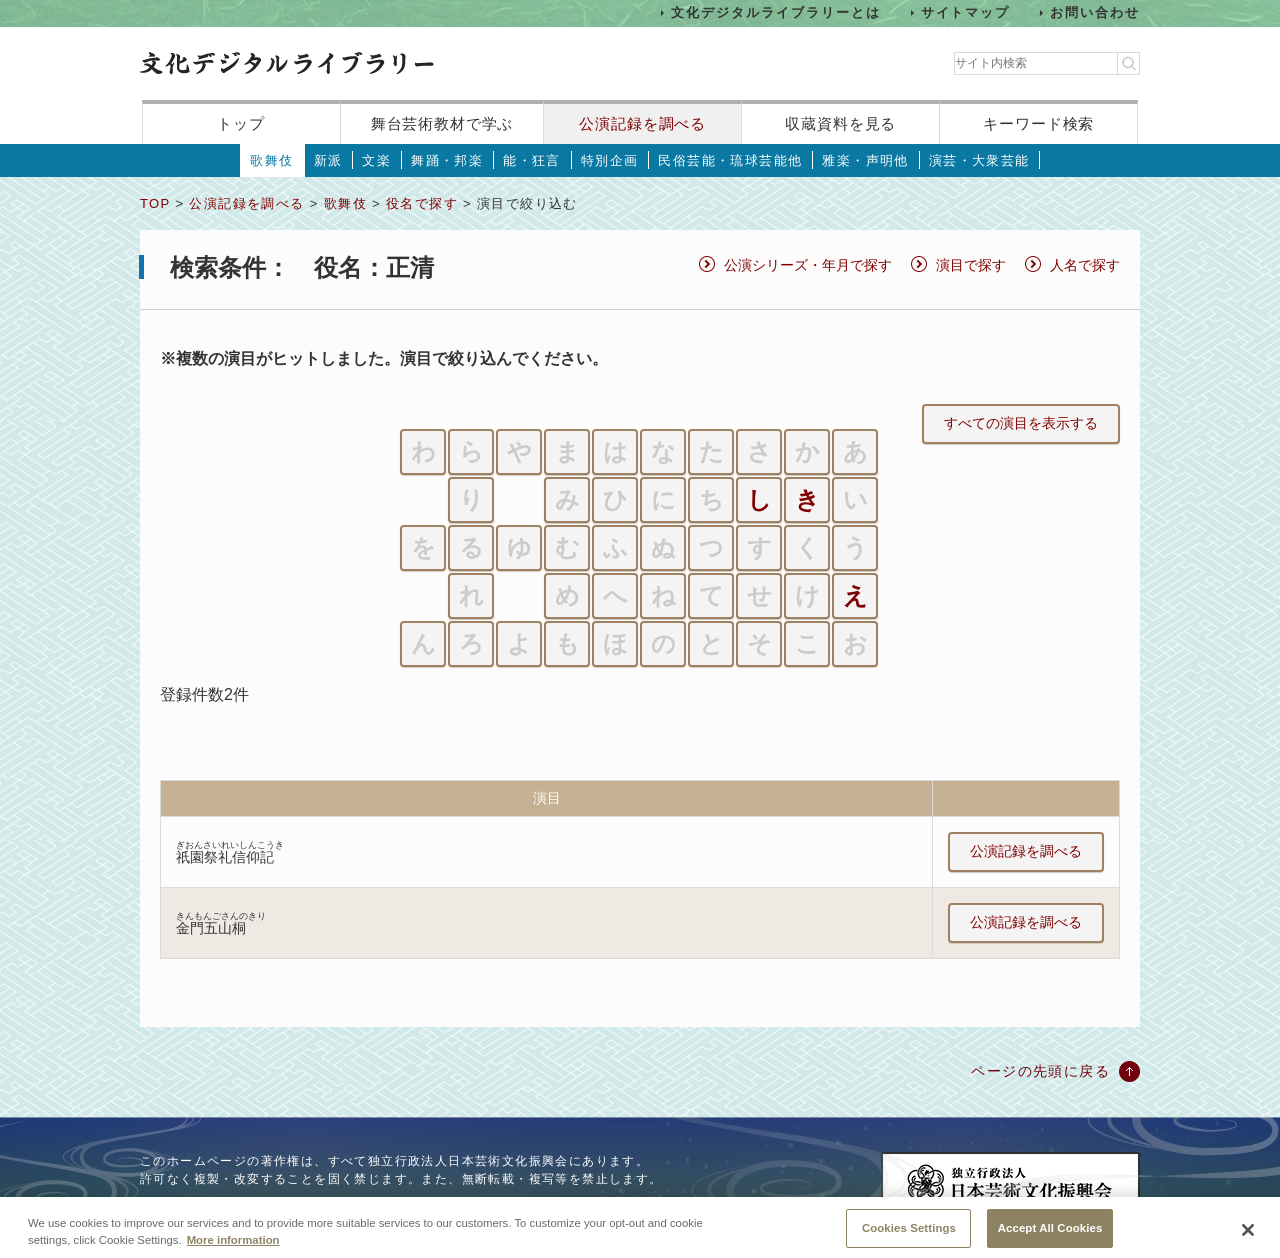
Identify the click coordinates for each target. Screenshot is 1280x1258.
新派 (328, 160)
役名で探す (422, 203)
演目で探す (971, 265)
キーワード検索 (1038, 123)
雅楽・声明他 (865, 160)
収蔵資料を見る (840, 123)
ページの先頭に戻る (1040, 1071)
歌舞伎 (271, 160)
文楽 (376, 160)
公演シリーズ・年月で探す (808, 265)
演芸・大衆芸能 (979, 160)
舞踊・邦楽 (447, 160)
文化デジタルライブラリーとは (775, 12)
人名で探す (1085, 265)
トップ (241, 123)
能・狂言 (532, 160)
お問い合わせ (1095, 12)
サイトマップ (966, 12)
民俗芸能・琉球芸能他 (730, 160)
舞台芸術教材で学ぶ (442, 123)
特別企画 (610, 160)
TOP (155, 203)
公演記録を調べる (642, 123)
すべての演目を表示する (1021, 423)
